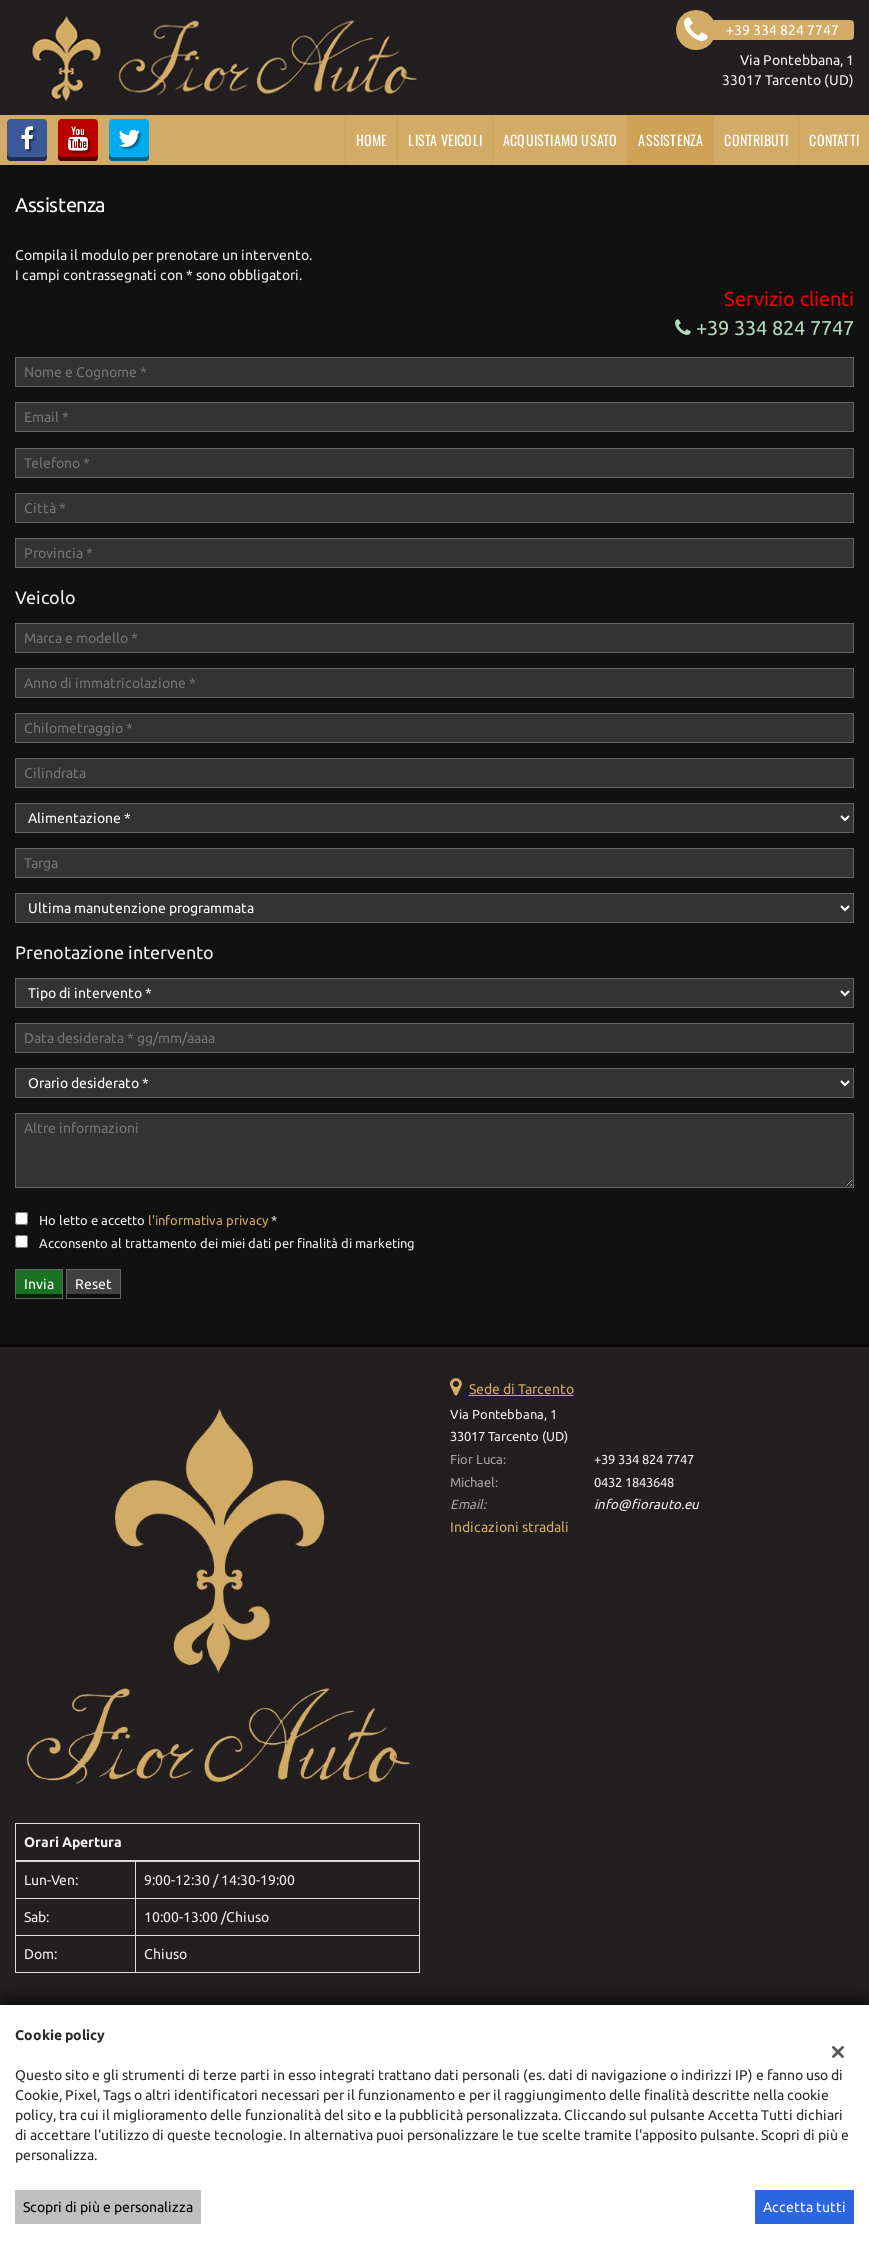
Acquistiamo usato (560, 139)
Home (372, 139)
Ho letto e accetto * (158, 1220)
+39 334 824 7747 (764, 327)
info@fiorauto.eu (646, 1504)
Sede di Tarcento (521, 1389)
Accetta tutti (804, 2207)
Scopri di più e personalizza (108, 2207)
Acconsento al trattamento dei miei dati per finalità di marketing (227, 1243)
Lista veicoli (445, 139)
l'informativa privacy (208, 1220)
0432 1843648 (634, 1482)
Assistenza (670, 139)
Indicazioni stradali (509, 1527)
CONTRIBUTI (756, 139)
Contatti (834, 139)
